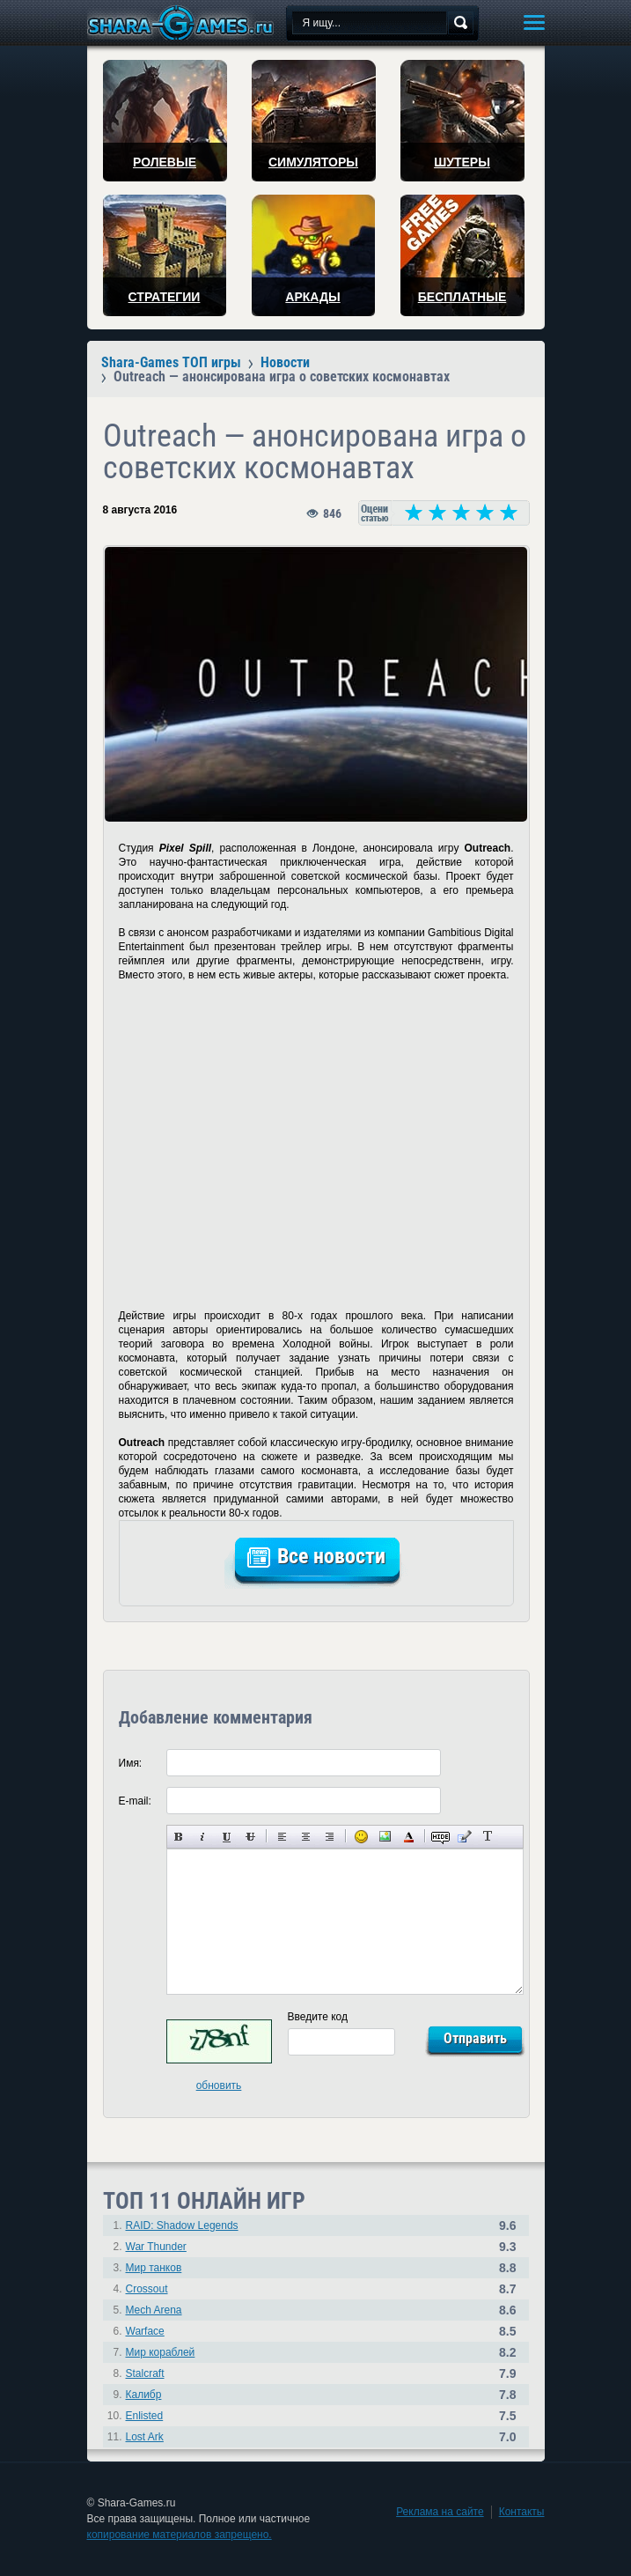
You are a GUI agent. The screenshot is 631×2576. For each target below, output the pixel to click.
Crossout (147, 2289)
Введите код (318, 2017)
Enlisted (145, 2416)
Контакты (522, 2512)
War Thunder (156, 2246)
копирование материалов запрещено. (179, 2534)
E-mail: (135, 1801)
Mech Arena (154, 2310)
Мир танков (154, 2268)
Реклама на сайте (440, 2512)
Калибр (144, 2394)
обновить (219, 2085)
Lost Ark (145, 2437)
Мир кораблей (160, 2352)
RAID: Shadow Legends (182, 2225)
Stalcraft (145, 2373)
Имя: (131, 1763)
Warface (145, 2331)
